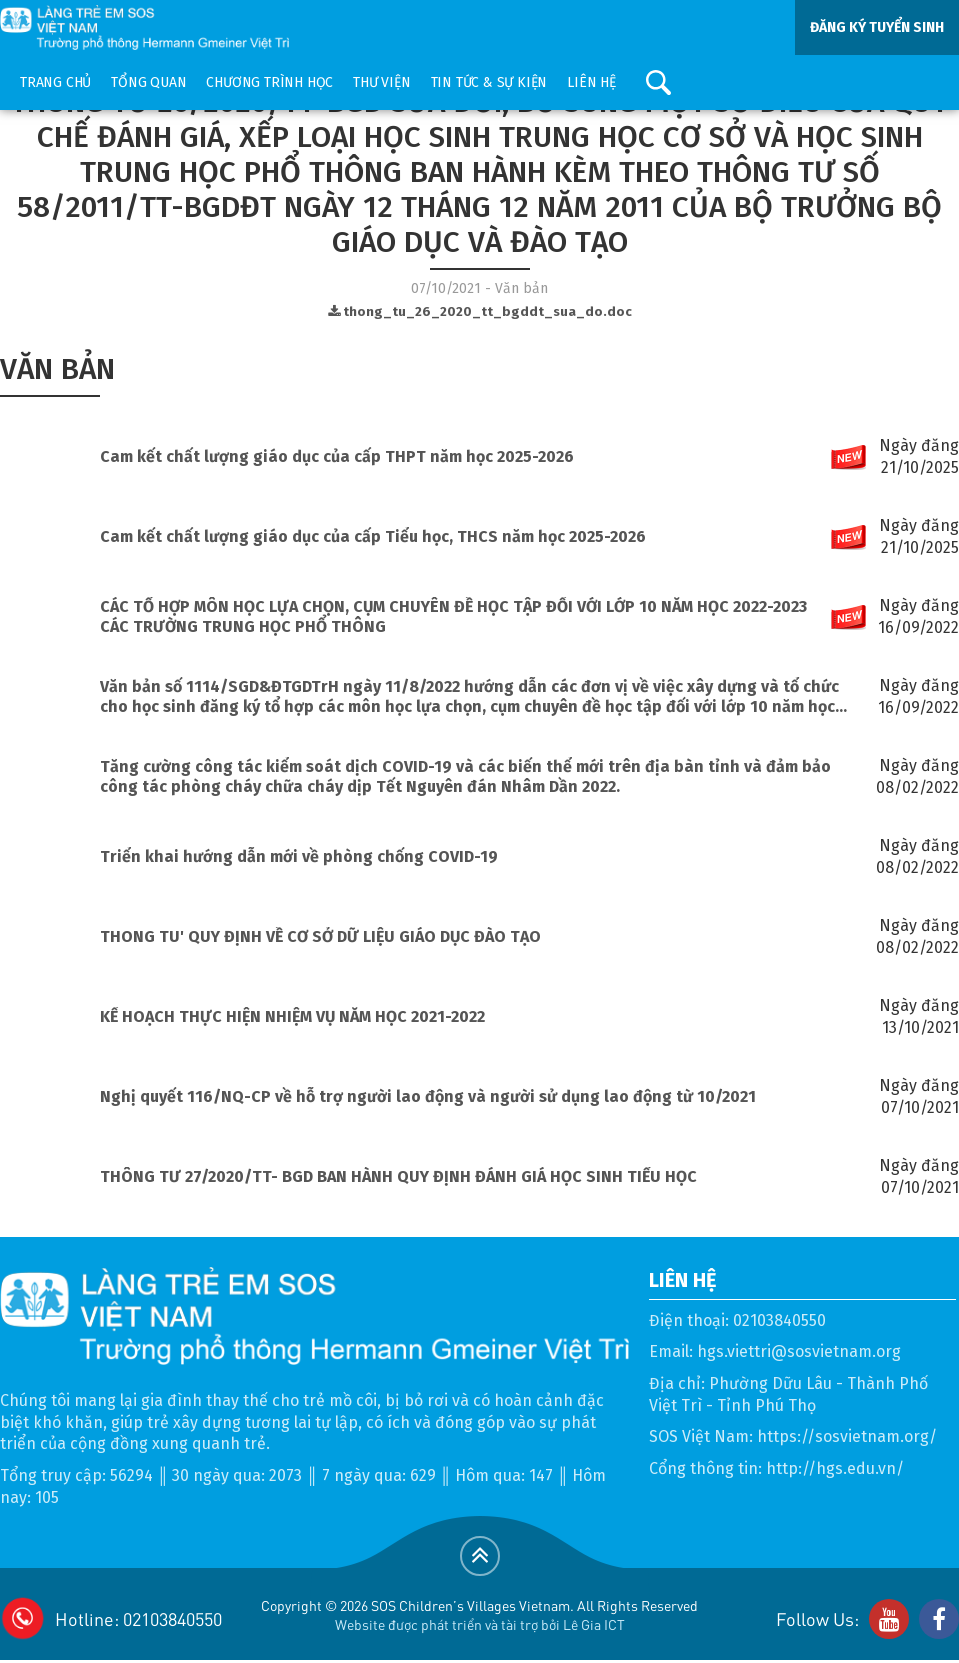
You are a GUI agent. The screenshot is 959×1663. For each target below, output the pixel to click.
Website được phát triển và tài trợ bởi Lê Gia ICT (480, 1624)
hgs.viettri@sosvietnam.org (799, 1351)
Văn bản (57, 369)
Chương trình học (269, 82)
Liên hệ (591, 82)
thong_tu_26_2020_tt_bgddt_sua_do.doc (480, 312)
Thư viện (381, 82)
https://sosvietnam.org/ (847, 1436)
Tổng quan (148, 82)
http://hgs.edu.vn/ (835, 1468)
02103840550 (779, 1320)
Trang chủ (55, 82)
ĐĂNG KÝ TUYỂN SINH (877, 27)
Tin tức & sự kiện (489, 82)
